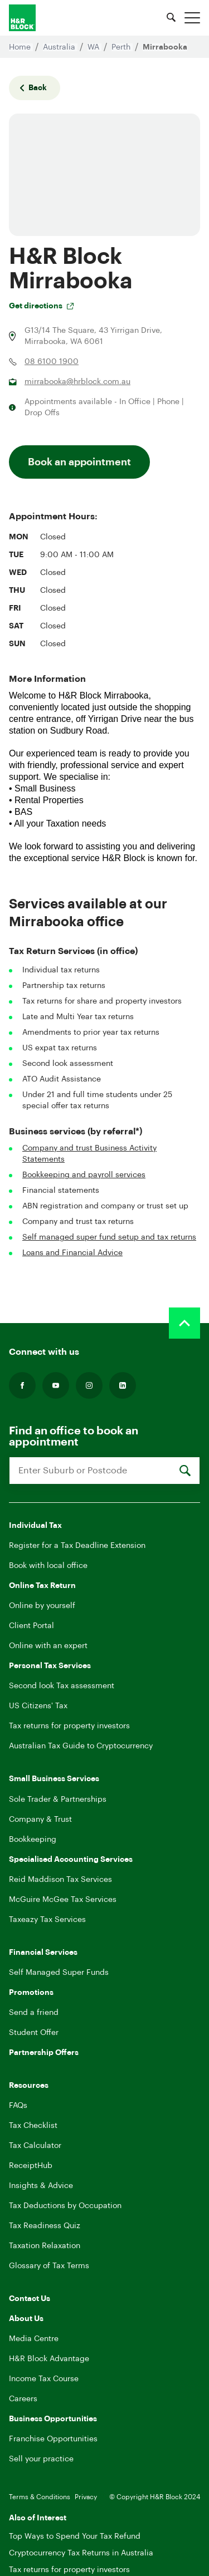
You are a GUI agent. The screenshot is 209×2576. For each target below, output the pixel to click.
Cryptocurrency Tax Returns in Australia (81, 2553)
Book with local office (48, 1566)
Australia (60, 47)
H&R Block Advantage (49, 2359)
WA (94, 47)
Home (21, 47)
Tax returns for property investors (69, 1726)
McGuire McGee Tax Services (62, 1900)
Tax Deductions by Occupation (65, 2206)
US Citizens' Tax (38, 1706)
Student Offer (34, 2033)
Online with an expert (48, 1646)
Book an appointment (79, 462)
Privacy (86, 2497)
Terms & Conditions (39, 2497)
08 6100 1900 (52, 362)
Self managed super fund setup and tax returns (109, 1237)
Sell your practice (41, 2459)
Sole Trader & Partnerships (57, 1799)
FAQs (18, 2106)
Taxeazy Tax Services (47, 1920)
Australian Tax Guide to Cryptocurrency (81, 1746)
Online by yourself (42, 1606)
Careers (23, 2399)
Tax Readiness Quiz (44, 2226)
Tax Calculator (35, 2146)
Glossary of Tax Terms (49, 2266)
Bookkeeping (32, 1839)
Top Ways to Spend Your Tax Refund (74, 2536)
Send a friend (34, 2013)
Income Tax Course (44, 2379)
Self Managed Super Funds (59, 1973)
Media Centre (34, 2339)
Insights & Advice (41, 2186)
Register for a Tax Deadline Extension (77, 1546)
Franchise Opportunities (53, 2439)
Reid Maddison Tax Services (60, 1880)
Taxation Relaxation (44, 2246)
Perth (122, 47)
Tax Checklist (33, 2126)
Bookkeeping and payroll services (83, 1175)
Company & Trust (40, 1819)
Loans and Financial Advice (72, 1253)
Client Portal (31, 1626)
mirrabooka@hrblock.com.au (77, 382)
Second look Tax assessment (61, 1686)
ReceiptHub (30, 2166)
